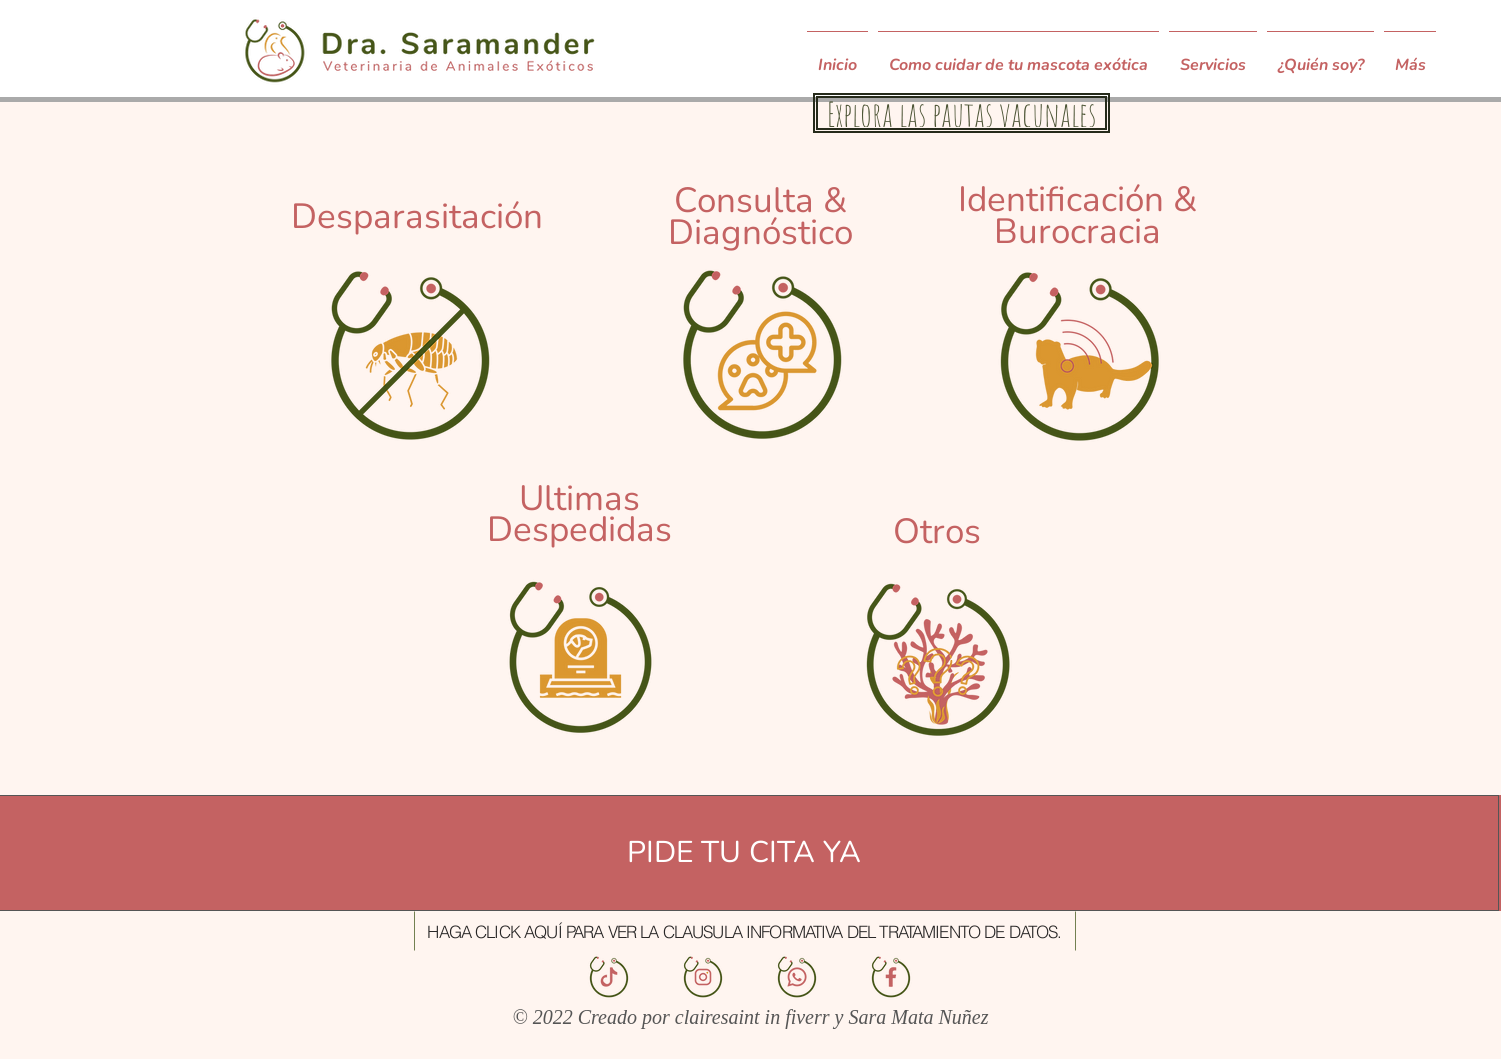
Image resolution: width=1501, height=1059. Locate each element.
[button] (745, 931)
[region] (410, 319)
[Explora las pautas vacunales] (961, 113)
